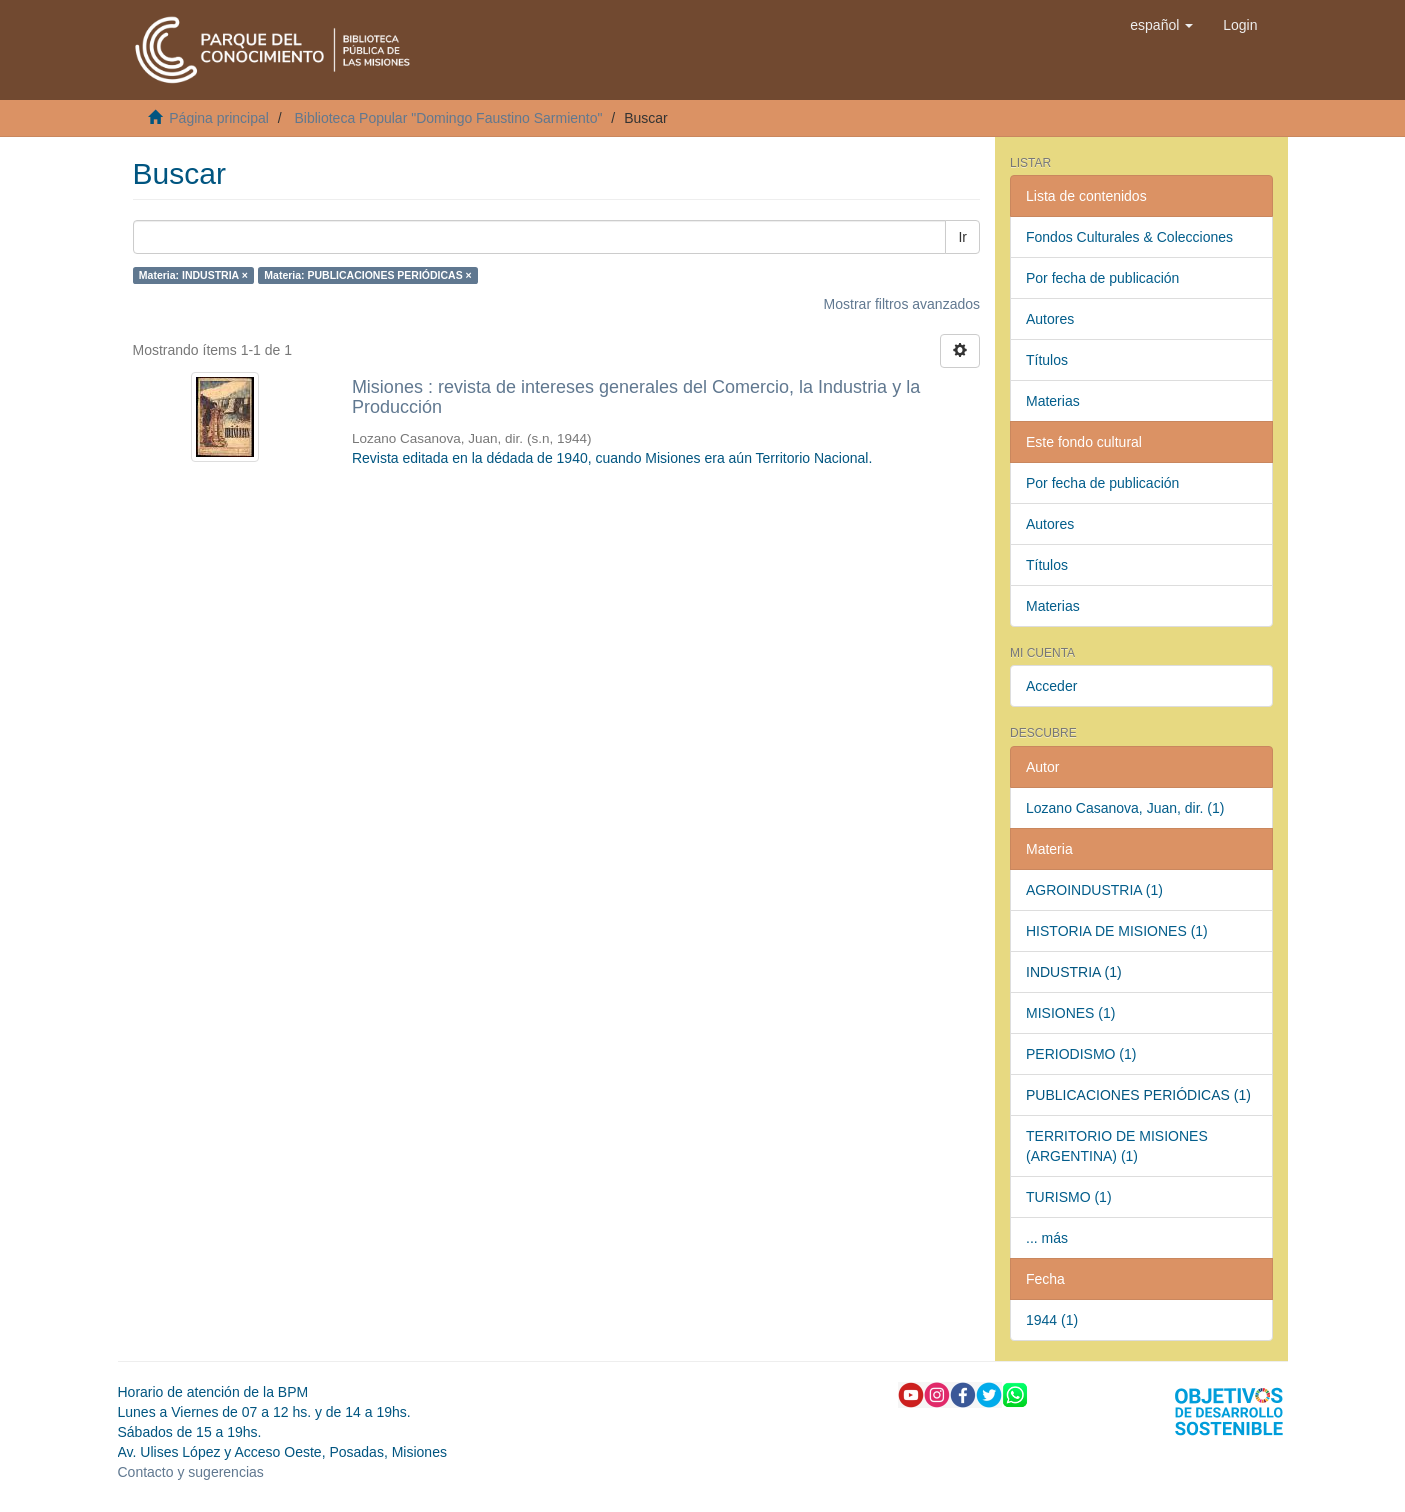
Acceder (1051, 686)
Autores (1050, 319)
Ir (962, 237)
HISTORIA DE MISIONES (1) (1117, 931)
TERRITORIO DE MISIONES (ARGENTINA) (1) (1117, 1146)
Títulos (1047, 360)
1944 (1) (1052, 1320)
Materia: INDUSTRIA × (193, 275)
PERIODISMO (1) (1081, 1054)
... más (1047, 1238)
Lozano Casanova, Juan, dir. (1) (1125, 808)
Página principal (219, 118)
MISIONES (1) (1070, 1013)
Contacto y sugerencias (191, 1472)
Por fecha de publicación (1102, 278)
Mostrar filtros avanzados (902, 304)
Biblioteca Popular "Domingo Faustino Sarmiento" (448, 118)
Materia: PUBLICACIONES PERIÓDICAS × (367, 275)
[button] (1161, 25)
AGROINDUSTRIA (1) (1094, 890)
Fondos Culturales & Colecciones (1129, 237)
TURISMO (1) (1069, 1197)
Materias (1053, 401)
